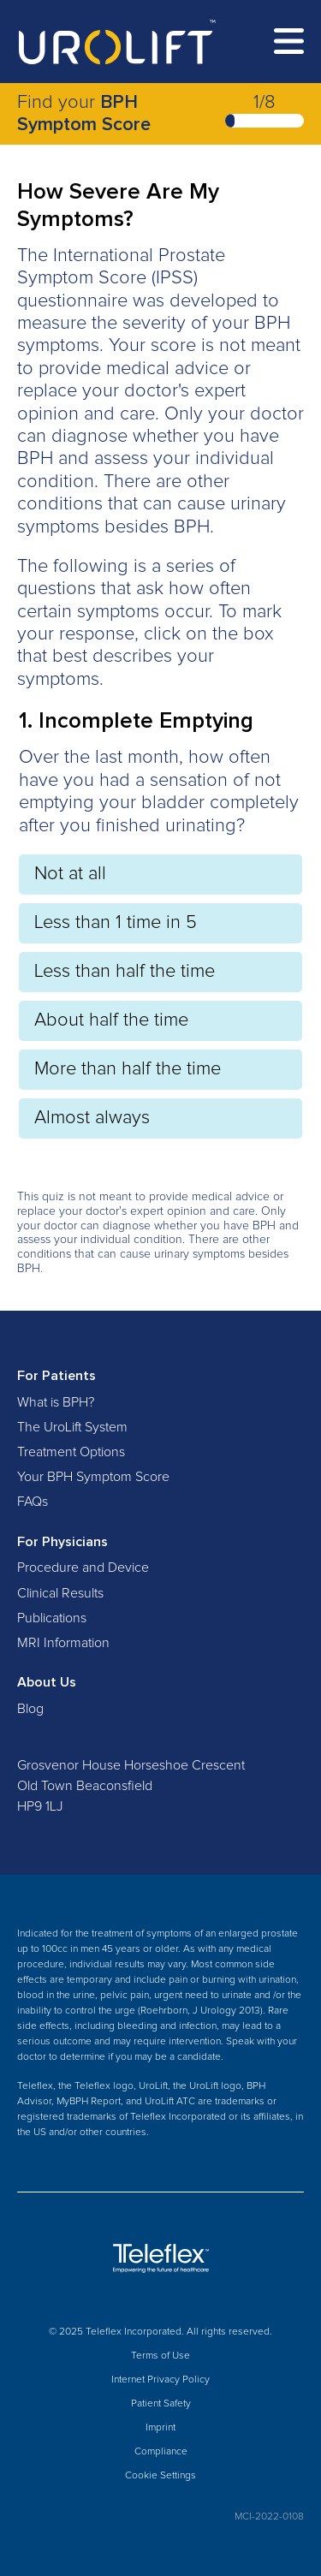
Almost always (92, 1118)
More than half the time (127, 1069)
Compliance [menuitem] (160, 2452)
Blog (30, 1709)
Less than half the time (124, 971)
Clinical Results (60, 1593)
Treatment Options (71, 1452)
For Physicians (62, 1542)
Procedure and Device (83, 1567)
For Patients (56, 1376)
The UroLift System (72, 1427)
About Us (46, 1682)
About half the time (111, 1020)
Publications (51, 1618)
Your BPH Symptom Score (93, 1477)
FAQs (32, 1501)
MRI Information (63, 1643)
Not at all (70, 874)
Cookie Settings (160, 2476)
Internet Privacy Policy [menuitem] (160, 2380)
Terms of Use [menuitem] (160, 2356)
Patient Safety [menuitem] (161, 2404)
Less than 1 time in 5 (115, 922)
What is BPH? (55, 1402)
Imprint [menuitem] (160, 2428)
